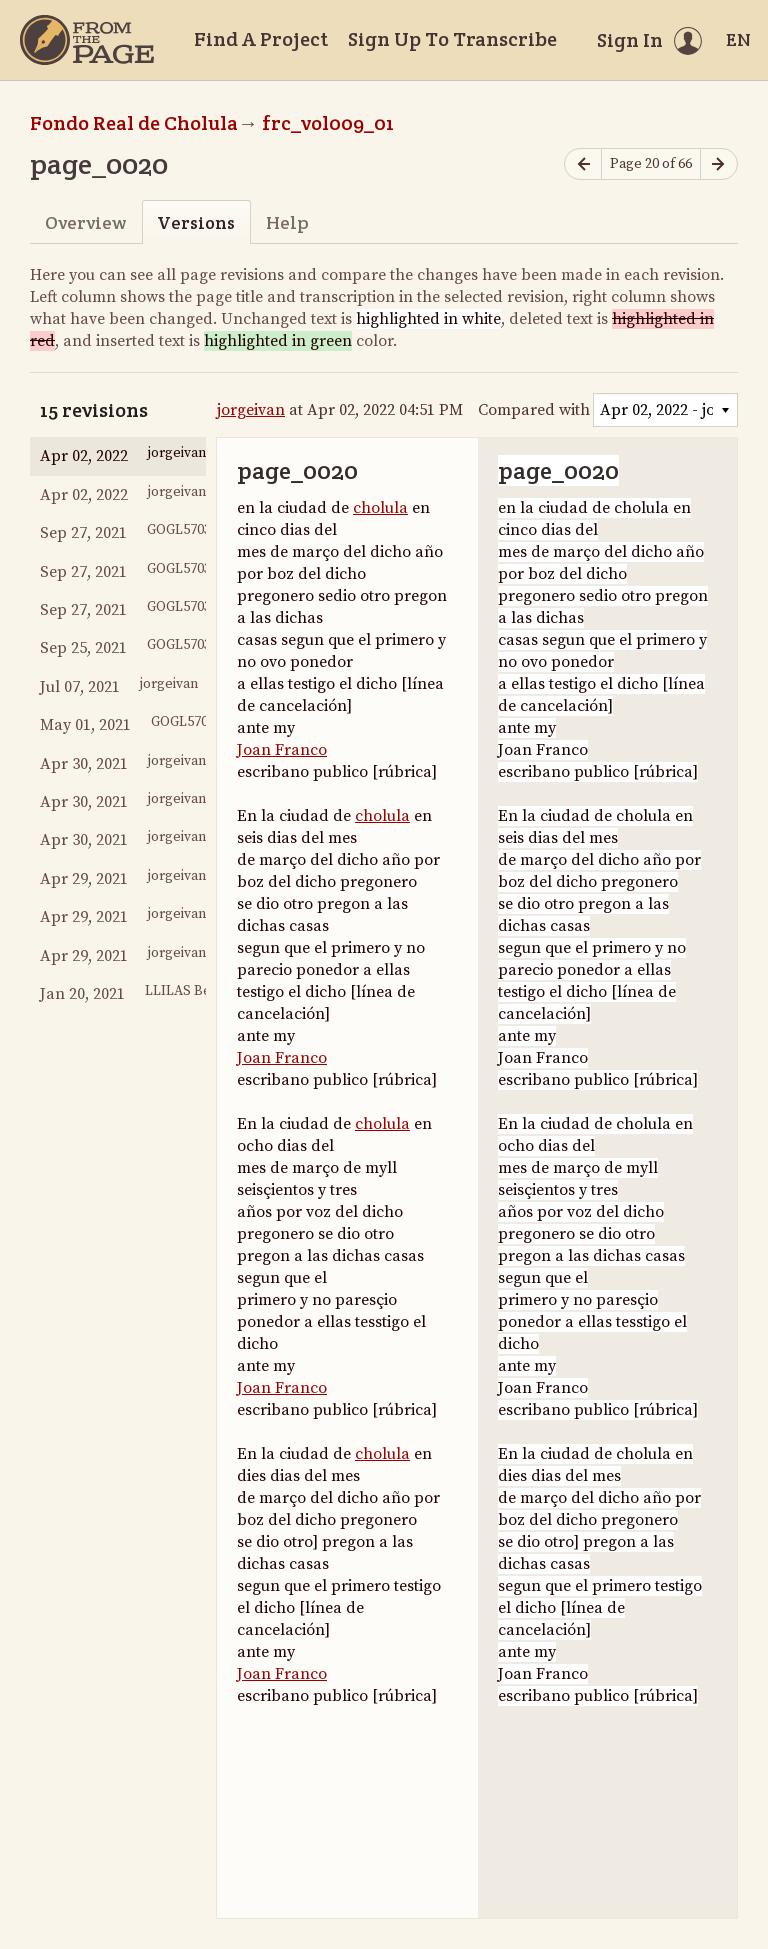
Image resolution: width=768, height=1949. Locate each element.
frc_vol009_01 (328, 123)
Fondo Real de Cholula (134, 123)
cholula (380, 508)
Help (287, 222)
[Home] (87, 40)
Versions (196, 222)
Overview (85, 222)
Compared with (534, 410)
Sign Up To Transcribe (452, 39)
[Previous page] (583, 164)
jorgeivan (251, 410)
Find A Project (261, 39)
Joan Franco (282, 750)
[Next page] (719, 164)
